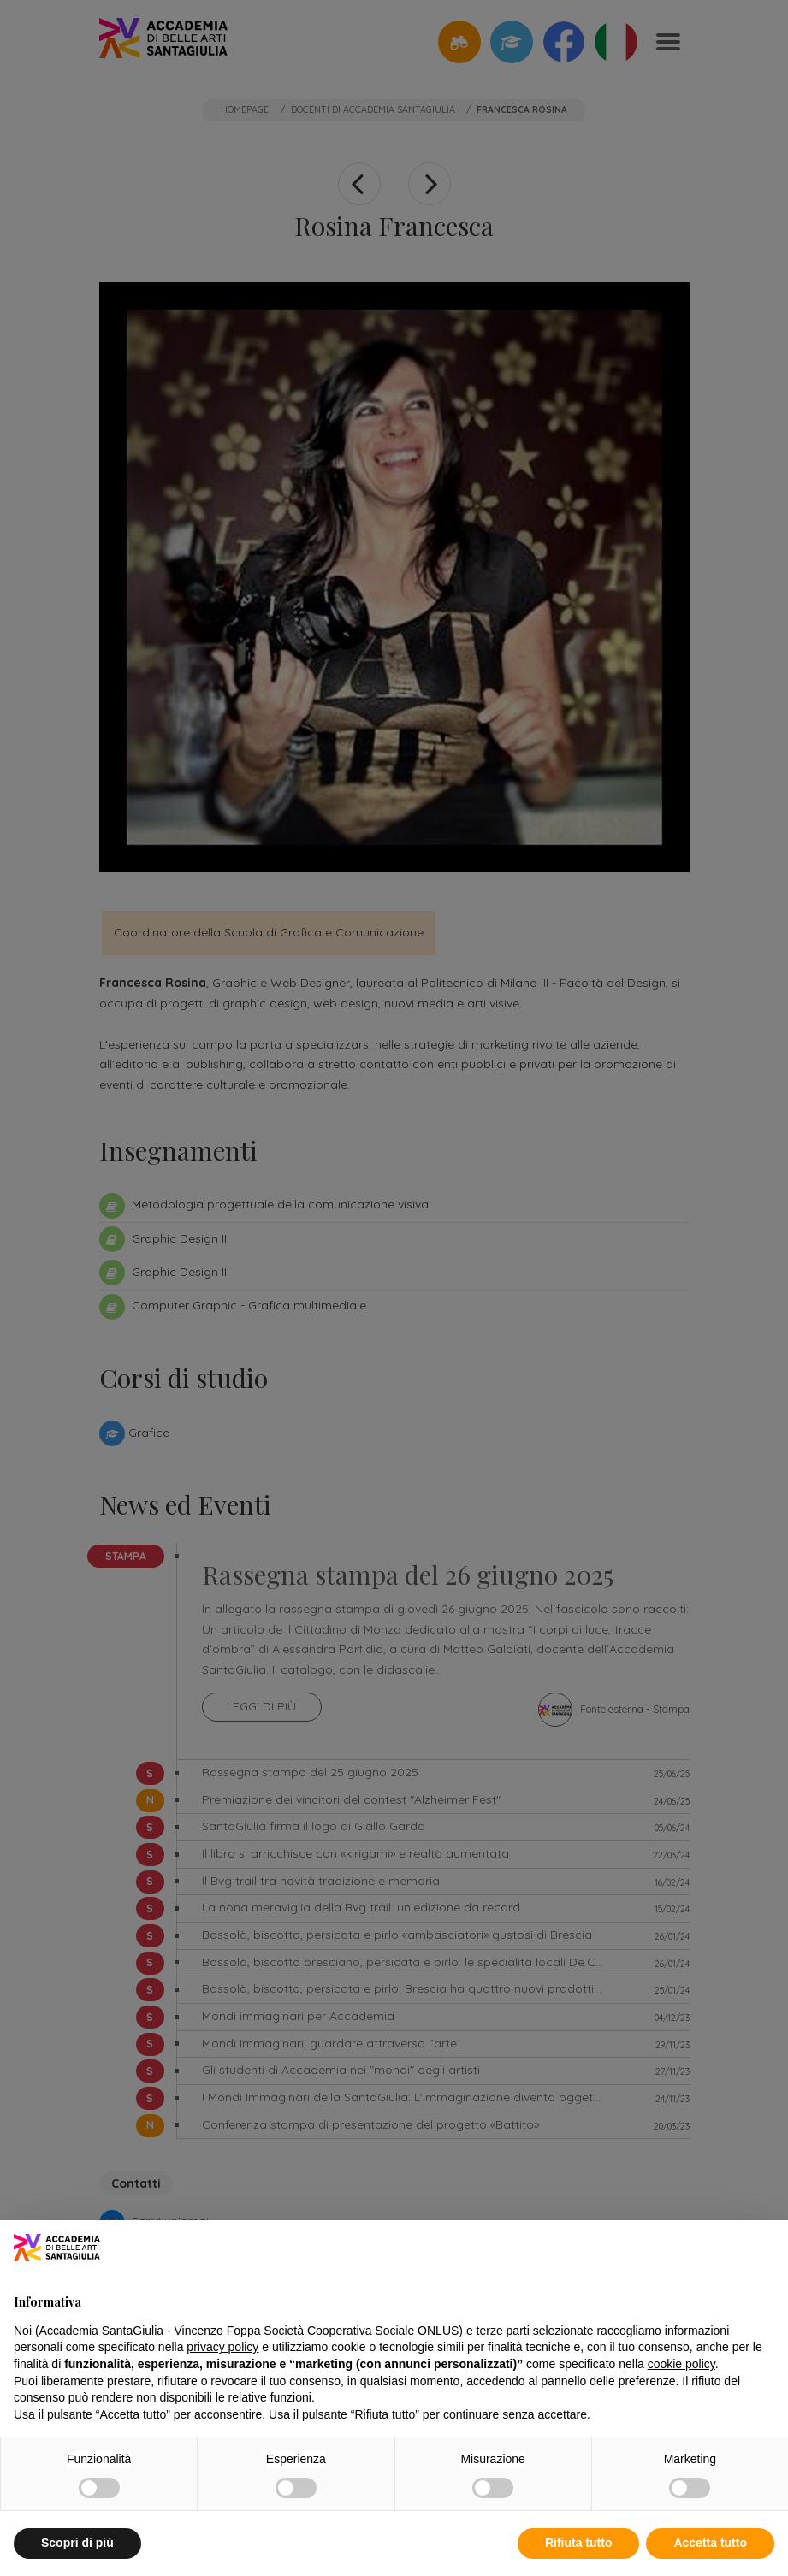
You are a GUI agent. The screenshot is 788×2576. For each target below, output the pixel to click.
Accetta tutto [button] (710, 2542)
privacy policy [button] (222, 2347)
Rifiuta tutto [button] (579, 2542)
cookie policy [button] (681, 2364)
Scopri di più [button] (77, 2542)
